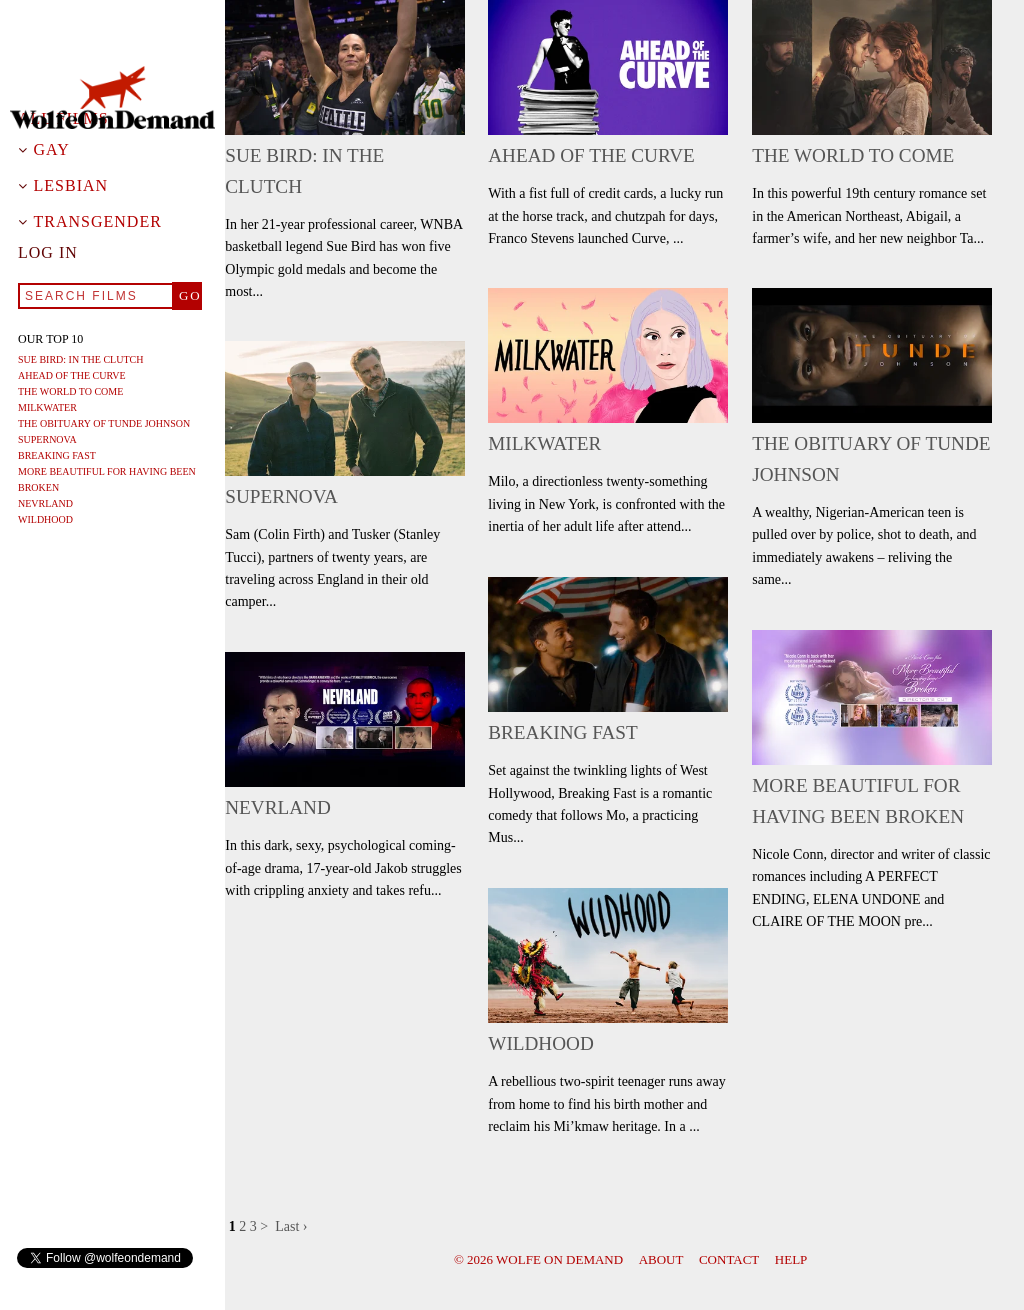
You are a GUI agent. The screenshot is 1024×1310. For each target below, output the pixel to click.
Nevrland (45, 503)
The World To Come (70, 391)
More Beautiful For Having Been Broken (107, 479)
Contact (729, 1259)
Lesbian (71, 186)
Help (791, 1259)
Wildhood (45, 519)
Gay (52, 150)
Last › (291, 1226)
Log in (48, 253)
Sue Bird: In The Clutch (80, 359)
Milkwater (47, 407)
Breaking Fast (57, 455)
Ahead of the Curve (72, 375)
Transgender (98, 222)
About (661, 1259)
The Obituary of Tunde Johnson (104, 423)
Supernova (47, 439)
